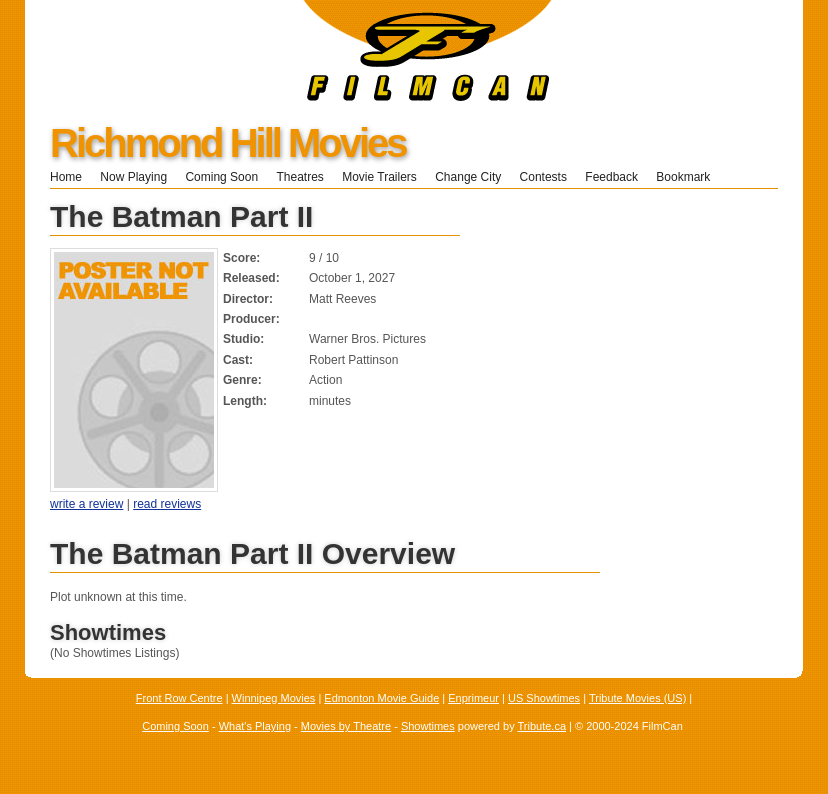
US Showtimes (544, 698)
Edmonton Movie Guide (381, 698)
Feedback (611, 177)
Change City (468, 177)
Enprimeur (473, 698)
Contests (543, 177)
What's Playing (255, 726)
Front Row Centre (179, 698)
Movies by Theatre (346, 726)
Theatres (299, 177)
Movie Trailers (379, 177)
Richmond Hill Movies (228, 143)
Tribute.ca (542, 726)
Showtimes (428, 726)
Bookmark (689, 177)
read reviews (167, 504)
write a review (86, 504)
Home (66, 177)
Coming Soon (221, 177)
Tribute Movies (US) (637, 698)
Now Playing (133, 177)
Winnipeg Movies (274, 698)
